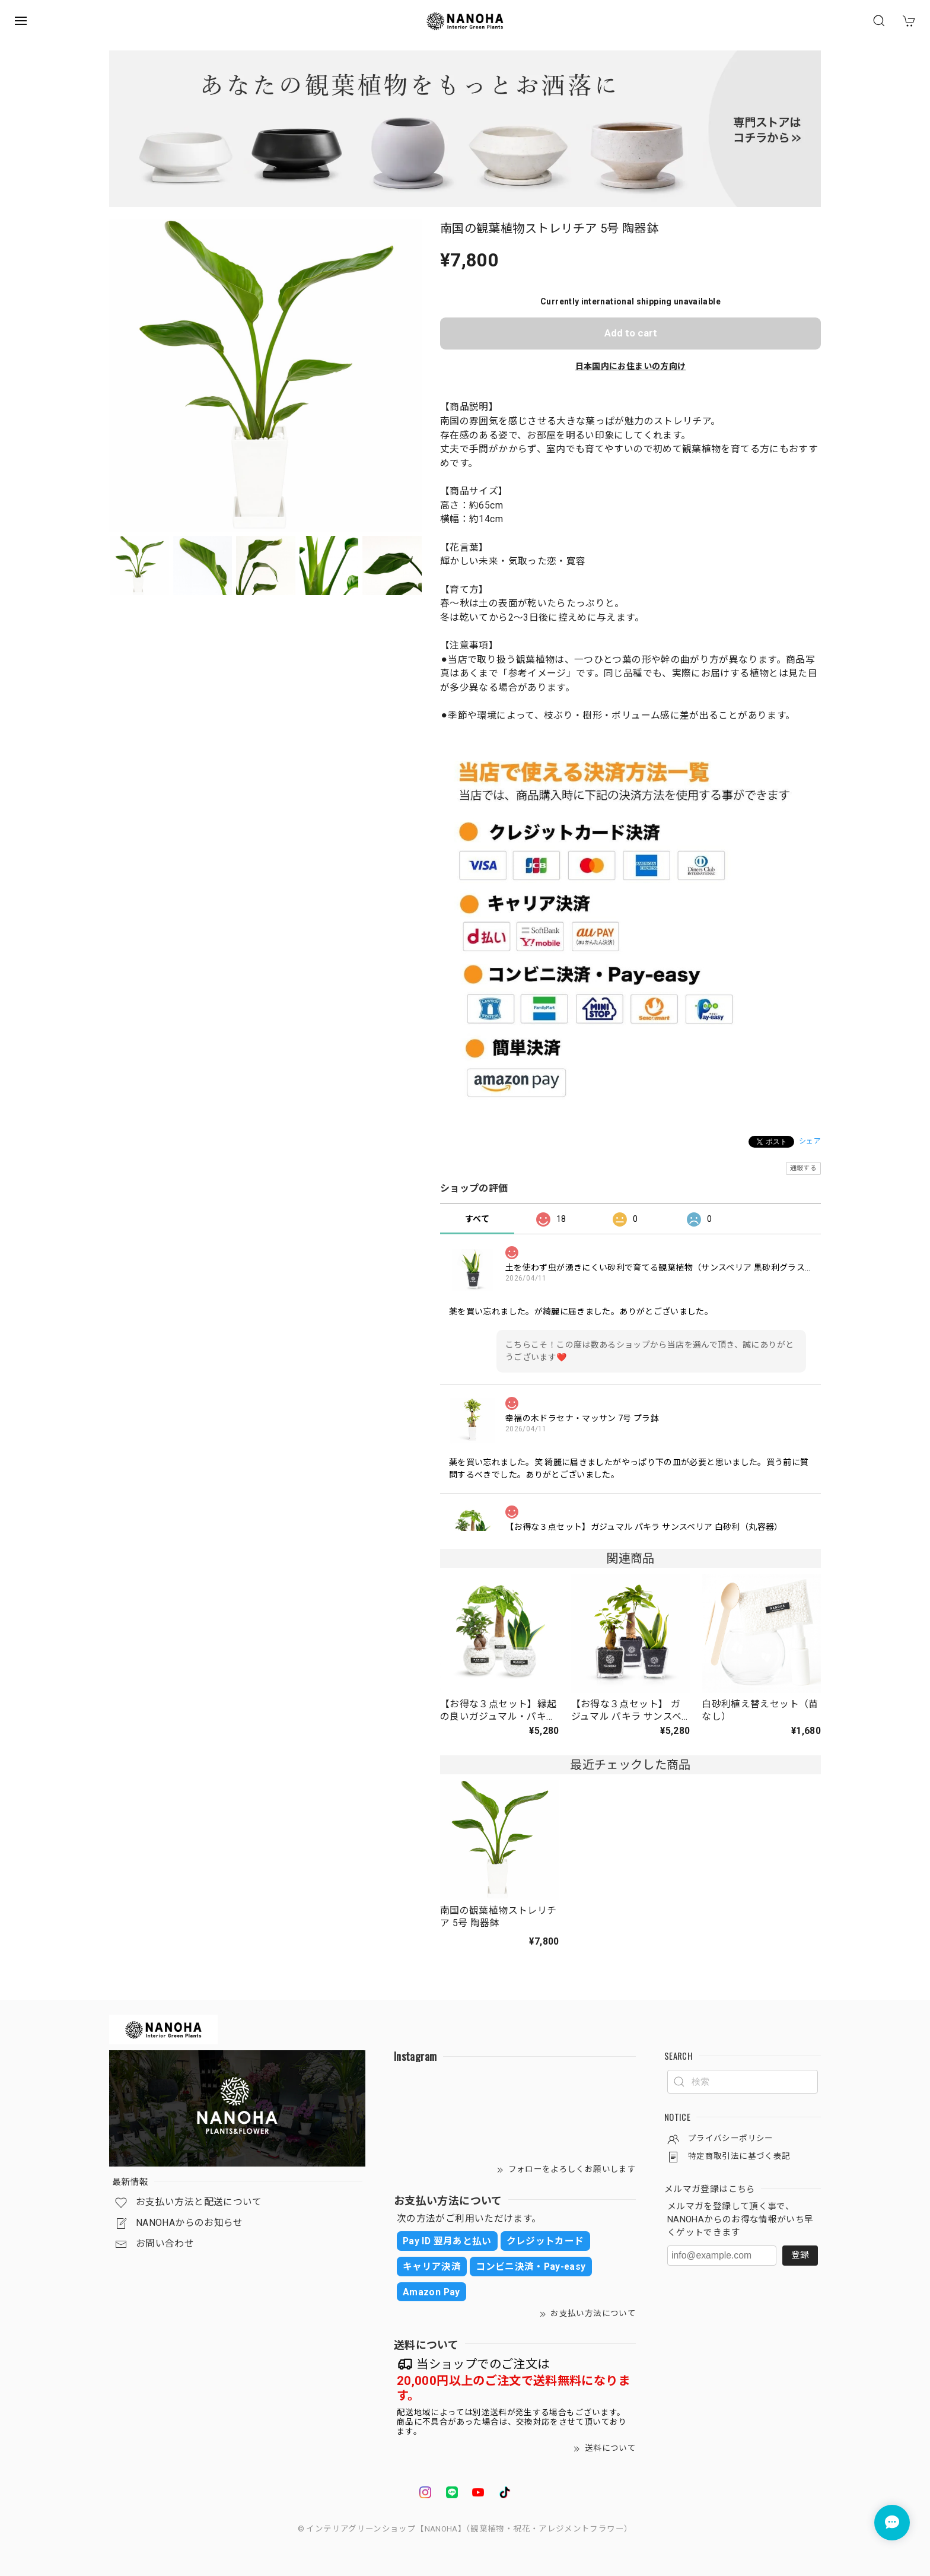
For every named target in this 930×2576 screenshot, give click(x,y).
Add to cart (630, 333)
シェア (810, 1141)
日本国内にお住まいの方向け (630, 366)
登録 (800, 2255)
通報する (803, 1168)
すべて (477, 1219)
